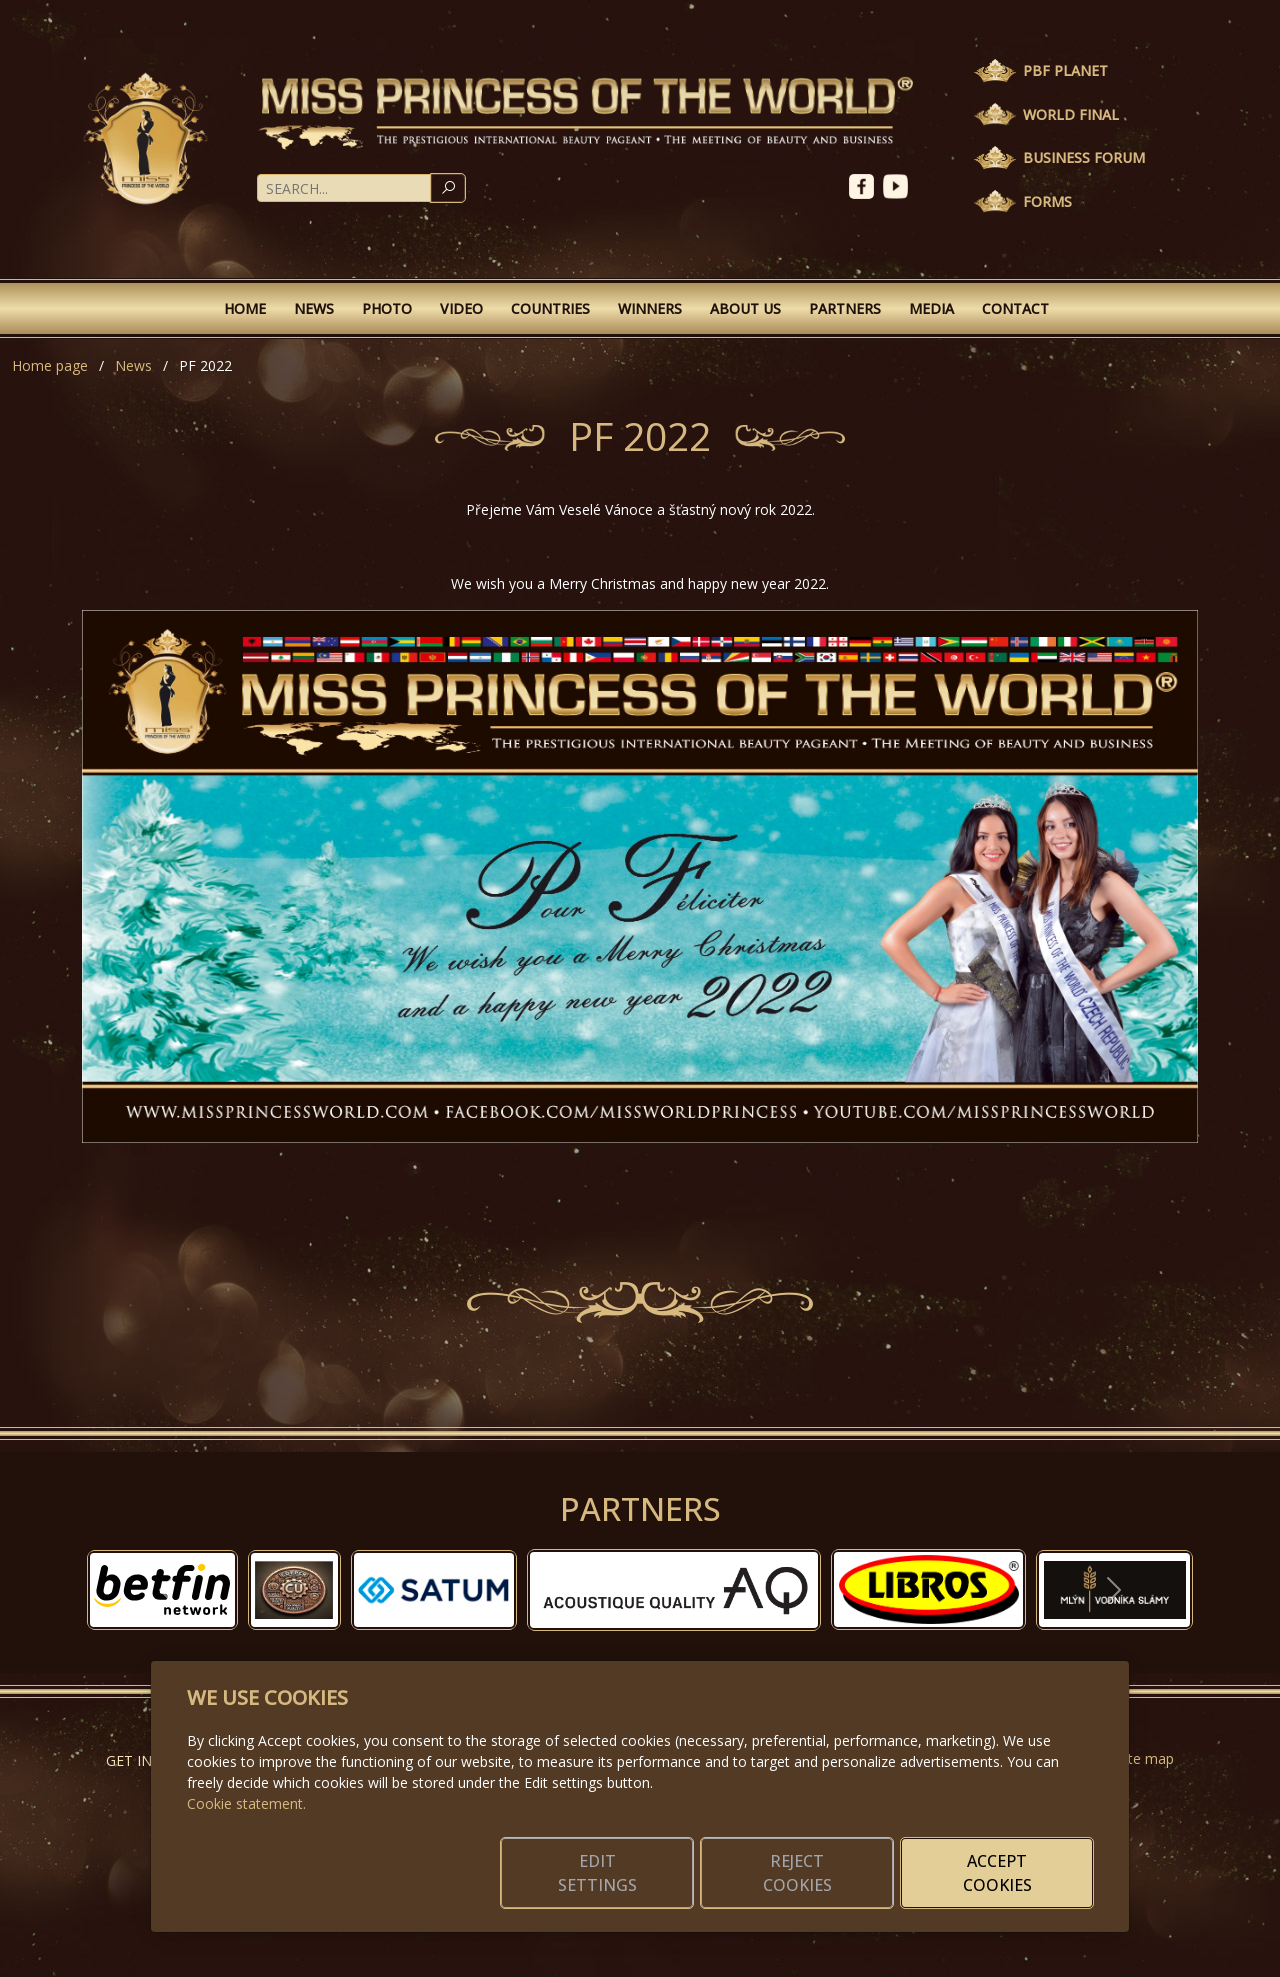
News (314, 308)
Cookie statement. (246, 1803)
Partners (845, 308)
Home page (50, 365)
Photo (387, 308)
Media (931, 308)
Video (461, 308)
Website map (1131, 1758)
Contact (1015, 308)
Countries (550, 308)
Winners (650, 308)
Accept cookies (997, 1873)
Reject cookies (797, 1873)
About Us (745, 308)
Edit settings (597, 1873)
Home (245, 308)
